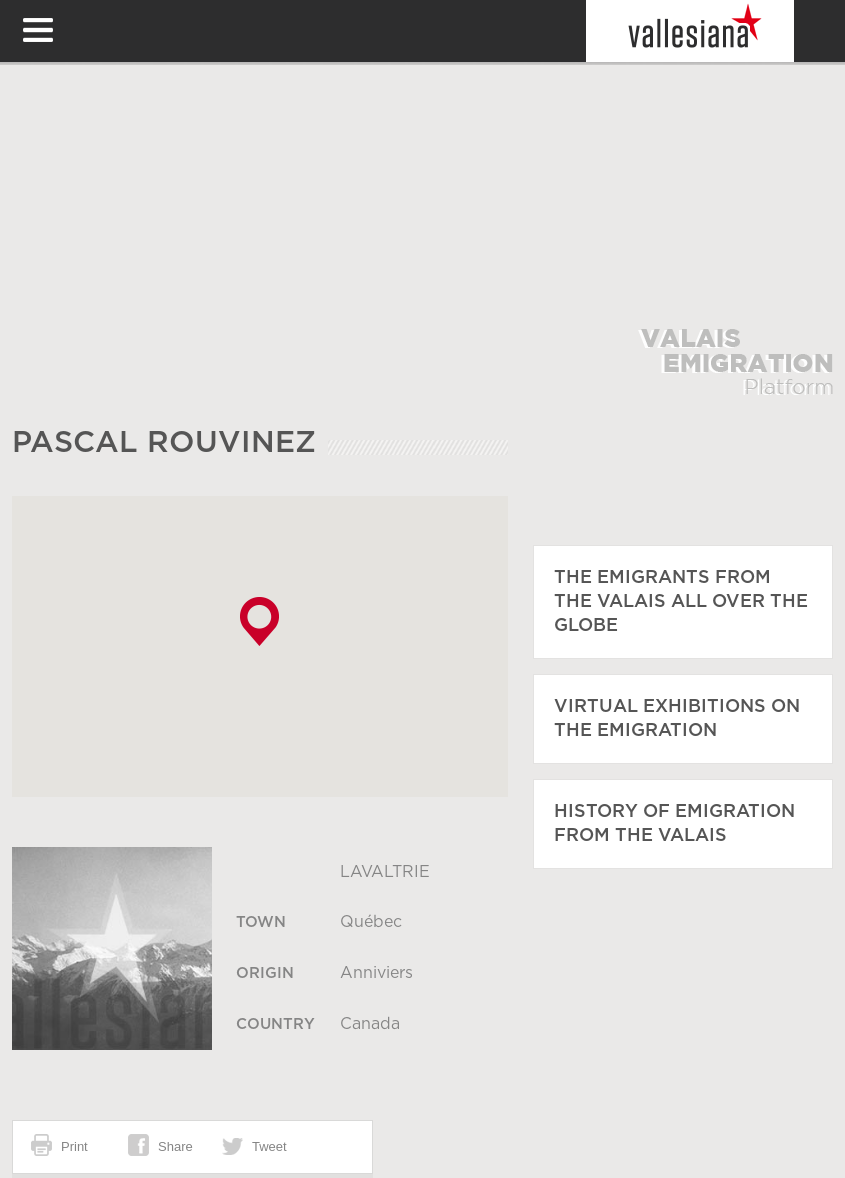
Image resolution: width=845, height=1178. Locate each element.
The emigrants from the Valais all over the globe (681, 602)
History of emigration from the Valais (674, 824)
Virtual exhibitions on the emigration (677, 719)
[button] (259, 621)
